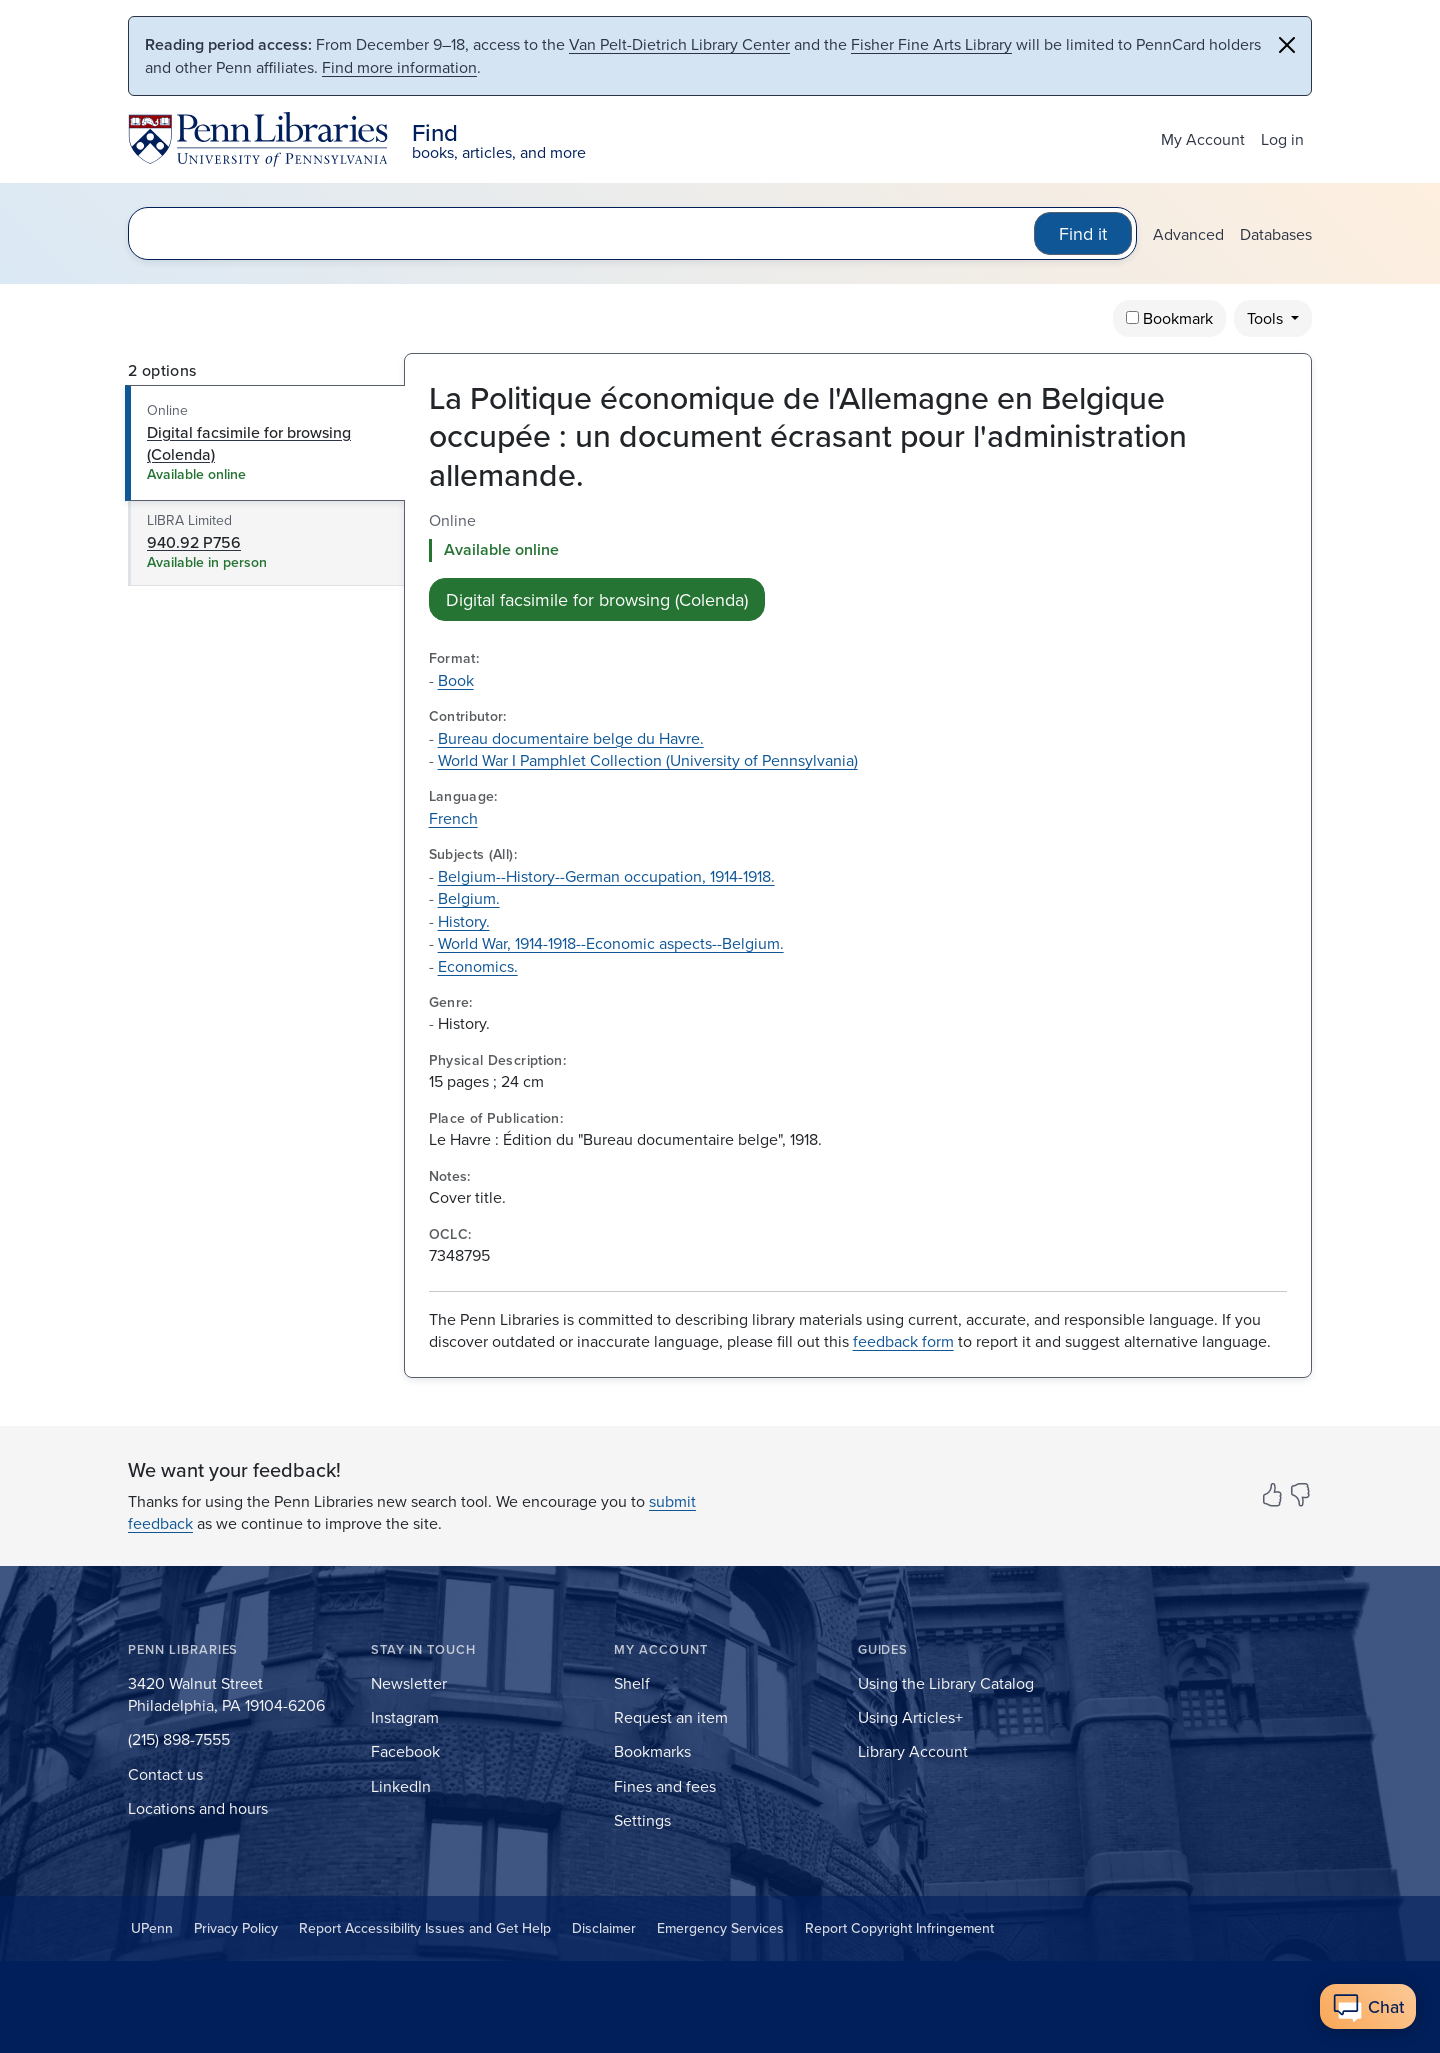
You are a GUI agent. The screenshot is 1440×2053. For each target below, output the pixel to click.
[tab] (265, 443)
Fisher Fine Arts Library (931, 44)
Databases (1276, 234)
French (453, 818)
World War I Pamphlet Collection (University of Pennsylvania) (648, 760)
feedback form (903, 1341)
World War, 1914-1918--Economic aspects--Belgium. (611, 943)
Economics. (478, 966)
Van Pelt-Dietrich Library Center (679, 44)
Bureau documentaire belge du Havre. (571, 738)
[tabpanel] (858, 565)
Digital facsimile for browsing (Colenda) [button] (597, 599)
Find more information (399, 67)
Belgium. (469, 898)
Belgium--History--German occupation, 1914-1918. (606, 876)
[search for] (585, 233)
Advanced (1188, 234)
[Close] (1287, 45)
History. (464, 921)
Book (456, 680)
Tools (1267, 318)
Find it (1083, 233)
